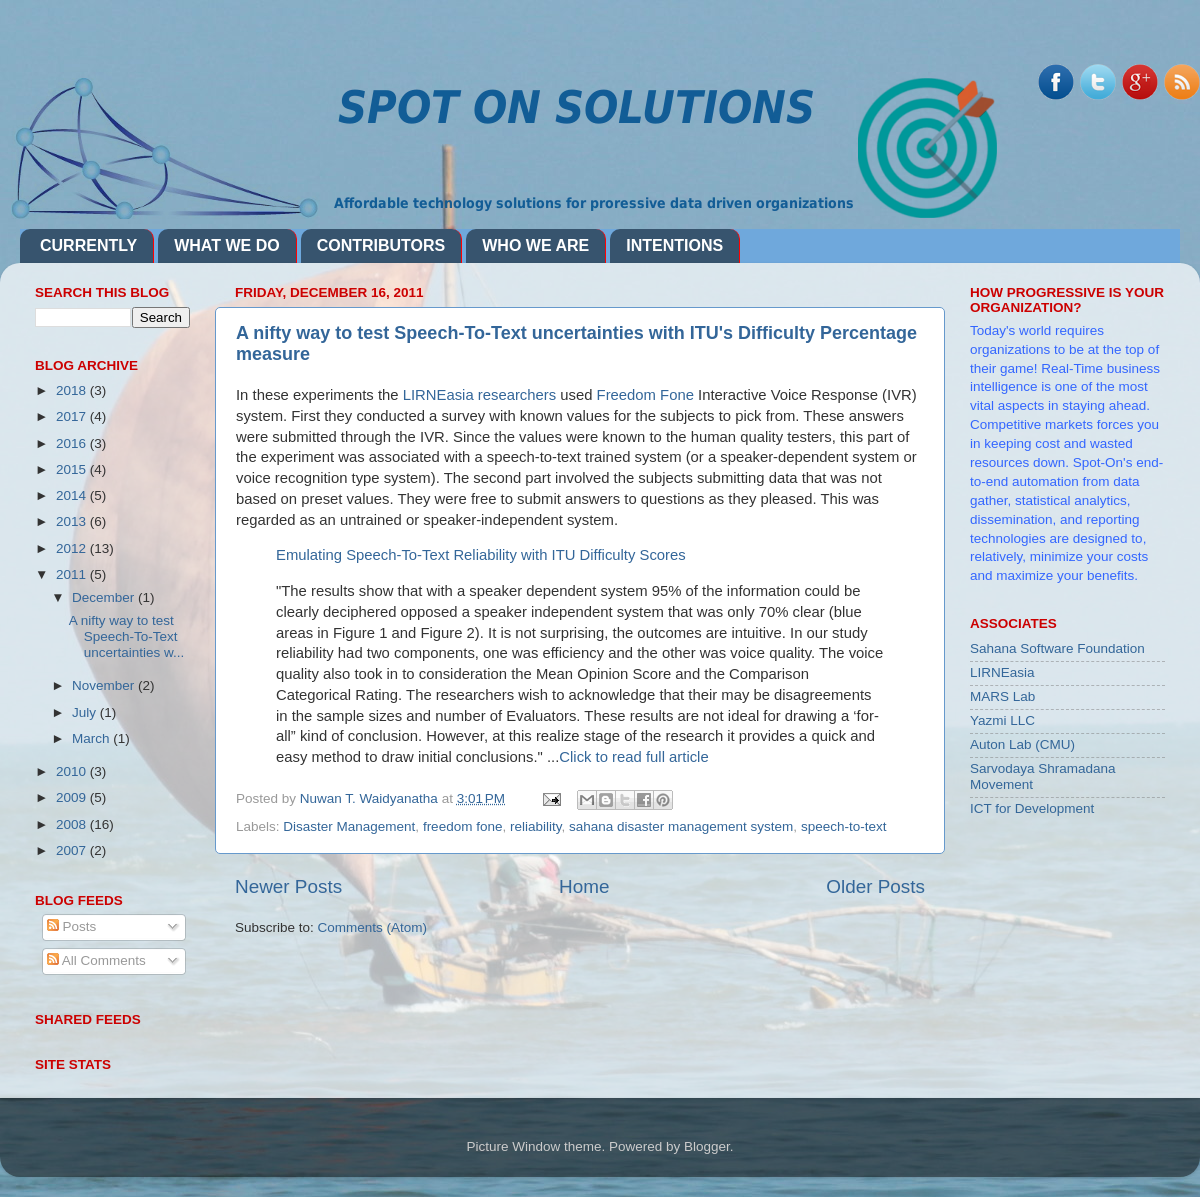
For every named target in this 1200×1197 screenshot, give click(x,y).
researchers (515, 395)
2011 (73, 574)
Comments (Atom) (373, 927)
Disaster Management (349, 826)
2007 (73, 850)
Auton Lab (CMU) (1022, 744)
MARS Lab (1002, 696)
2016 (73, 443)
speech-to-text (844, 826)
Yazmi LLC (1002, 720)
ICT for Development (1032, 808)
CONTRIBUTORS (381, 245)
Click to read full (633, 757)
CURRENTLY (88, 245)
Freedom (645, 395)
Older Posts (875, 886)
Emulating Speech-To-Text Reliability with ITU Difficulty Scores (481, 555)
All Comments (96, 960)
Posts (72, 926)
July (86, 712)
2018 (73, 390)
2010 (73, 771)
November (105, 685)
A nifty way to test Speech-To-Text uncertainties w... (127, 636)
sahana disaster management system (681, 826)
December (105, 597)
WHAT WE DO (226, 245)
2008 (73, 824)
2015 (73, 469)
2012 (73, 548)
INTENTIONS (674, 245)
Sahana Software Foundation (1057, 648)
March (92, 738)
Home (584, 886)
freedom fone (463, 826)
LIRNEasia (1002, 672)
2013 (73, 521)
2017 (73, 416)
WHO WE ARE (535, 245)
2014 (73, 495)
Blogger (707, 1146)
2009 (73, 797)
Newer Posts (288, 886)
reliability (536, 826)
